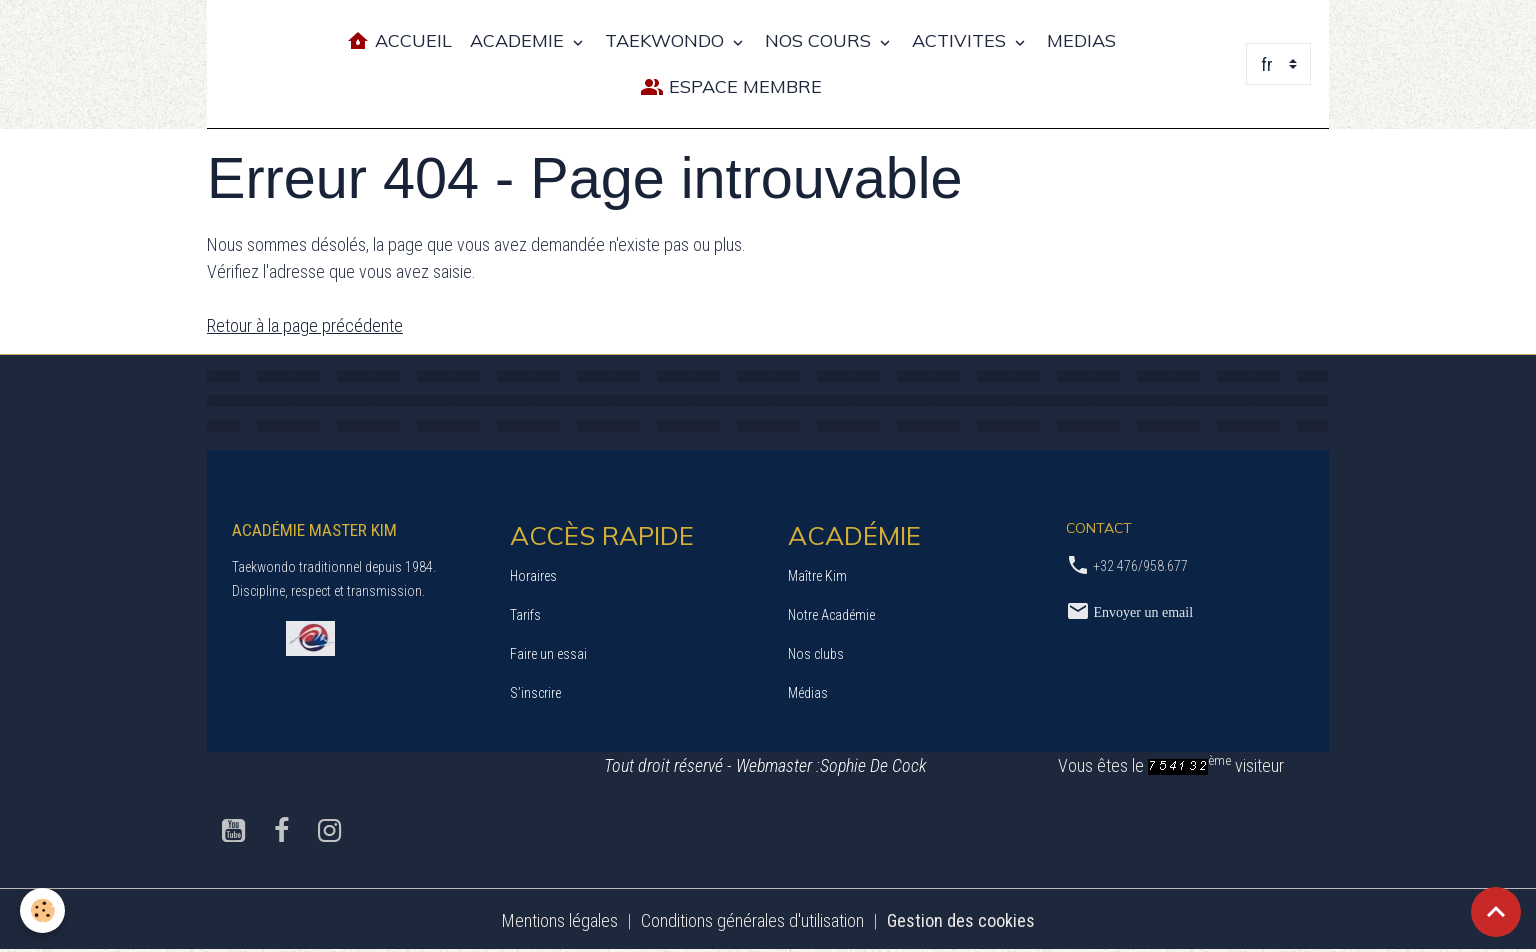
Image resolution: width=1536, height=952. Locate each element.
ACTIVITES (961, 40)
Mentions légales (560, 920)
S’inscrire (535, 693)
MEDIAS (1081, 40)
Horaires (533, 576)
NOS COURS (820, 40)
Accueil (399, 41)
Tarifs (525, 615)
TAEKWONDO (667, 40)
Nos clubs (816, 654)
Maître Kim (817, 576)
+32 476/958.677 (1140, 566)
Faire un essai (548, 654)
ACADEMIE (519, 40)
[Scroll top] (1496, 912)
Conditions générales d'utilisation (752, 920)
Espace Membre (731, 87)
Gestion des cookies (961, 920)
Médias (808, 693)
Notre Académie (831, 615)
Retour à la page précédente (305, 325)
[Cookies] (42, 910)
